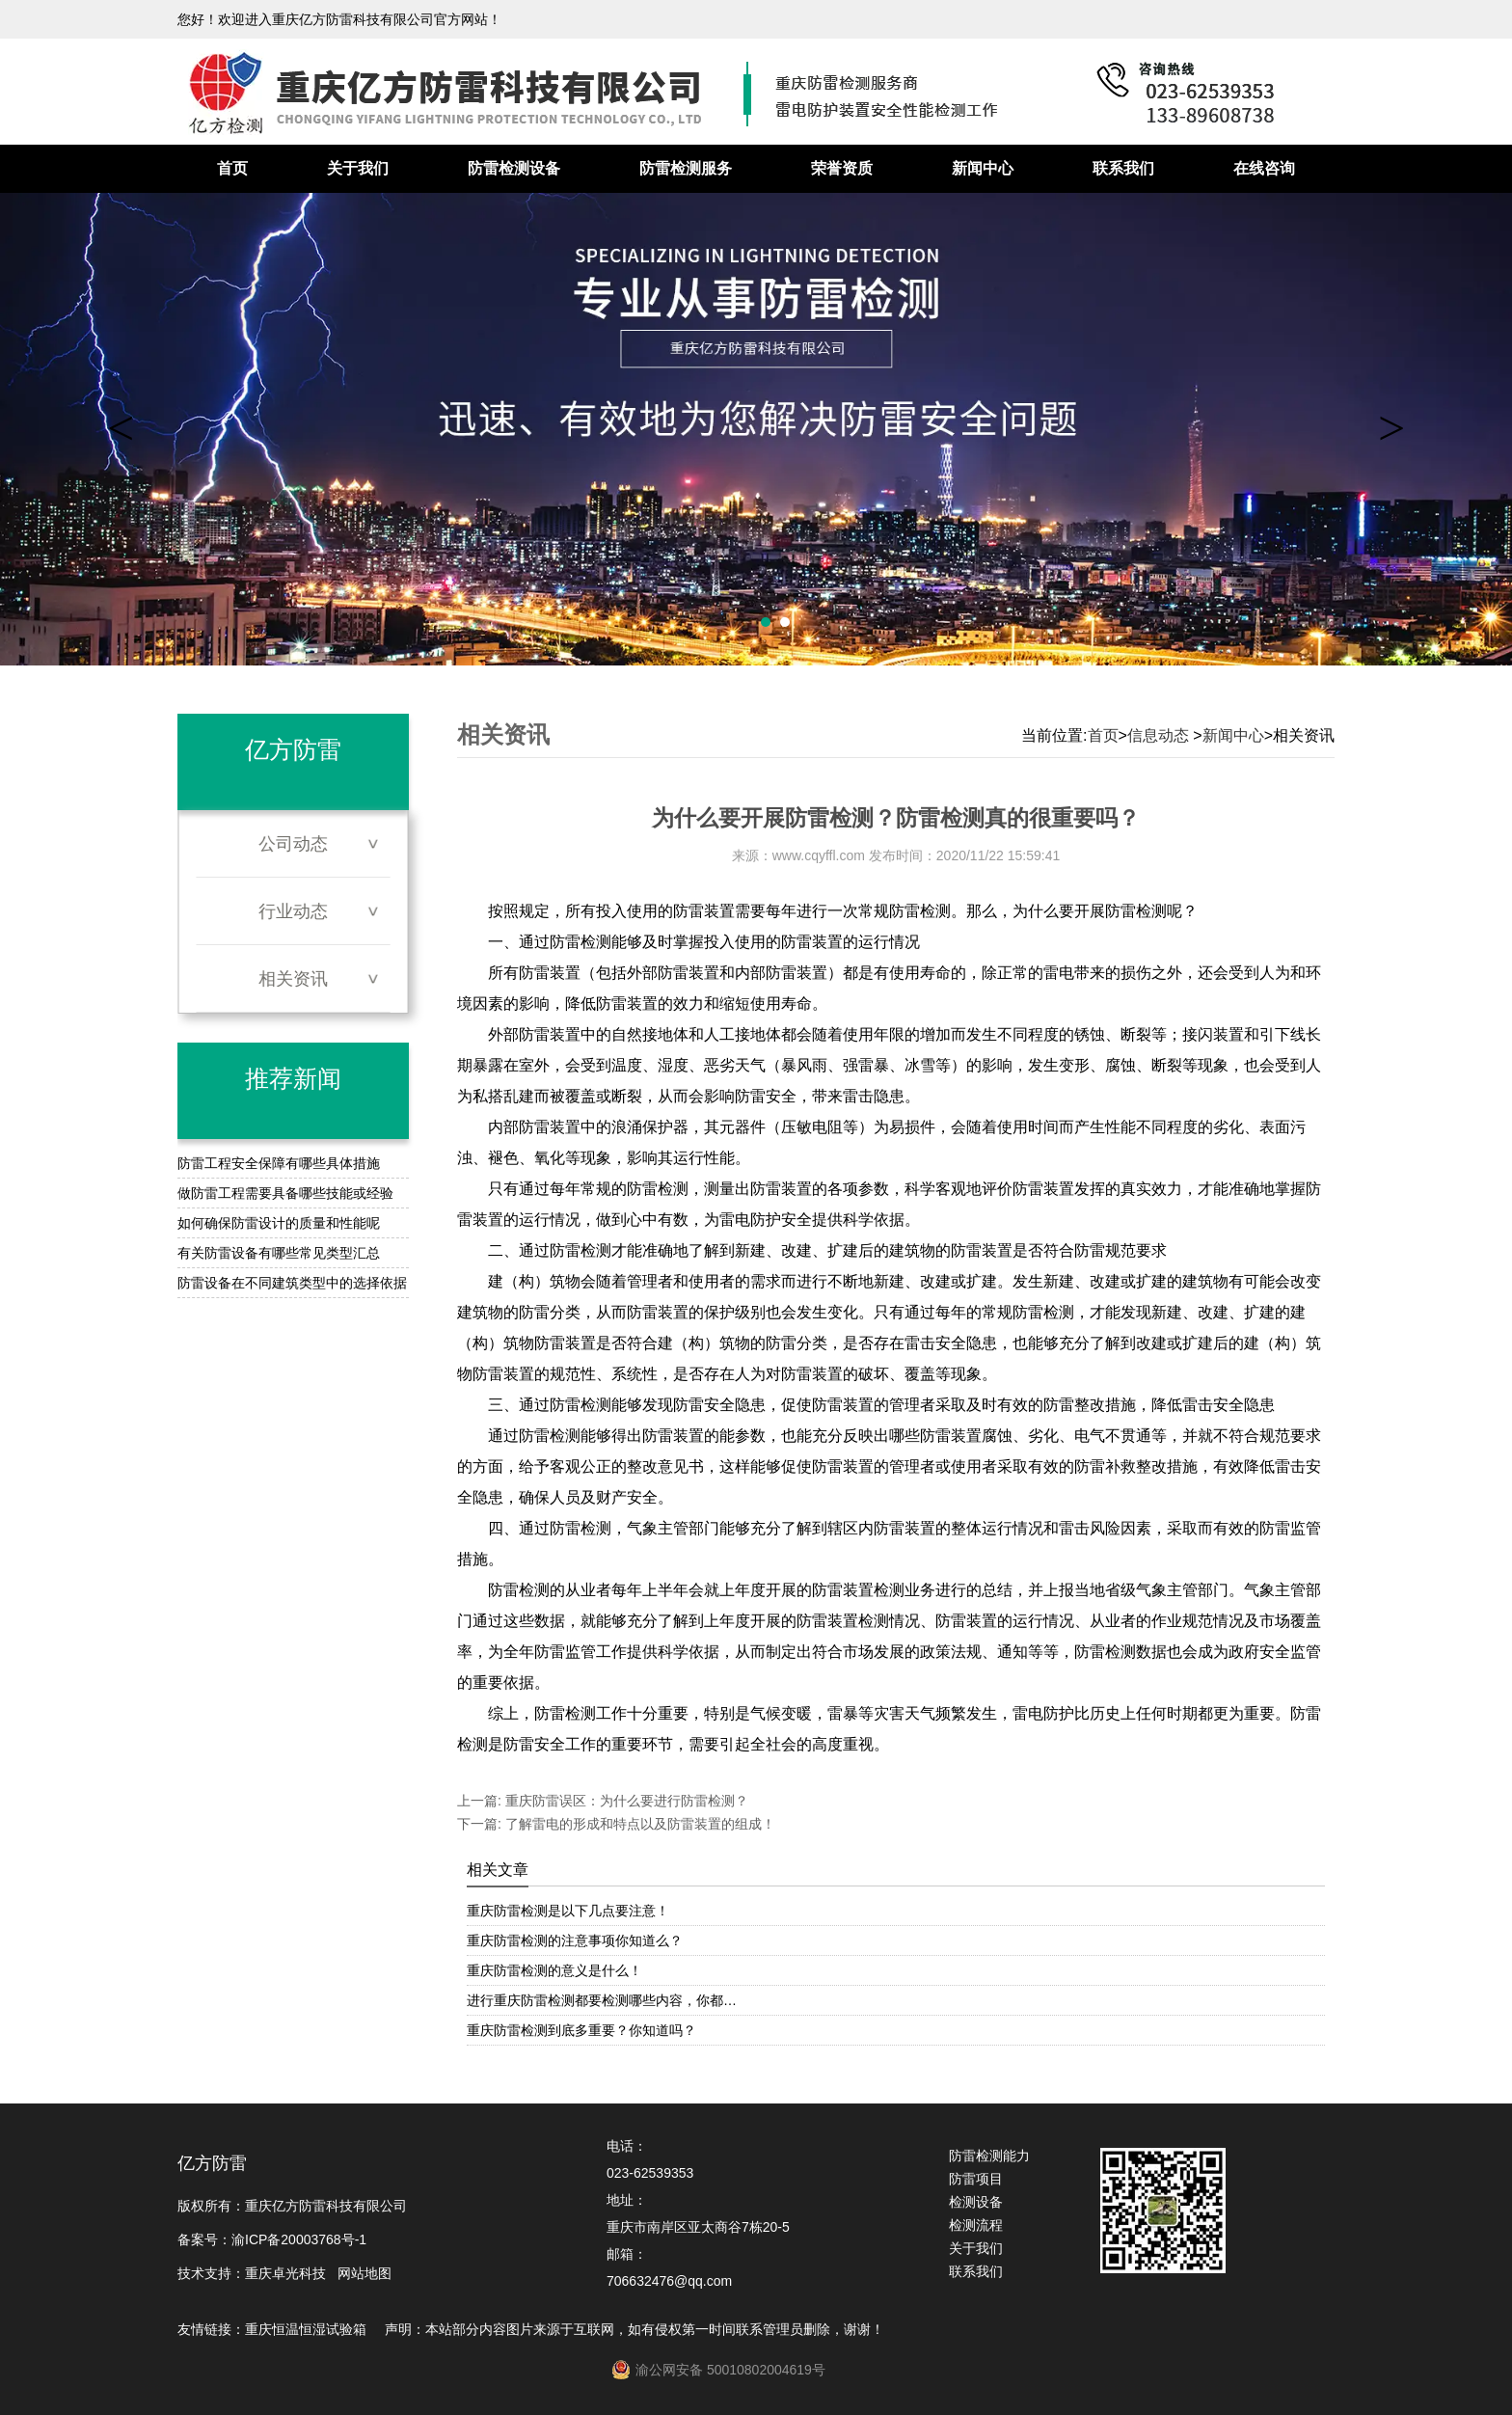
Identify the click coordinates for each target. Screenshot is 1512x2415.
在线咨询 (1264, 168)
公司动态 (293, 844)
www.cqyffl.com (818, 855)
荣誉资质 (842, 168)
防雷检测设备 (514, 168)
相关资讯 (293, 979)
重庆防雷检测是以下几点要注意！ (568, 1910)
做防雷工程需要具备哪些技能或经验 (285, 1193)
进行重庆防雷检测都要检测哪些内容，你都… (602, 2000)
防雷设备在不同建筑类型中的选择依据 (292, 1282)
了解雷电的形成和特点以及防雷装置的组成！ (638, 1824)
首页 (232, 168)
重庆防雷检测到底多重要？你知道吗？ (581, 2030)
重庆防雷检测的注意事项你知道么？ (575, 1940)
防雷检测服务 (685, 168)
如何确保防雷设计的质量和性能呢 (278, 1223)
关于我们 (358, 168)
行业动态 (293, 911)
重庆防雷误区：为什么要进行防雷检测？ (624, 1800)
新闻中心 (982, 168)
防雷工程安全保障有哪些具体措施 (278, 1163)
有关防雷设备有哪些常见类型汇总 (278, 1253)
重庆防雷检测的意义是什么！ (554, 1970)
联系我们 (1123, 168)
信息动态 (1158, 735)
